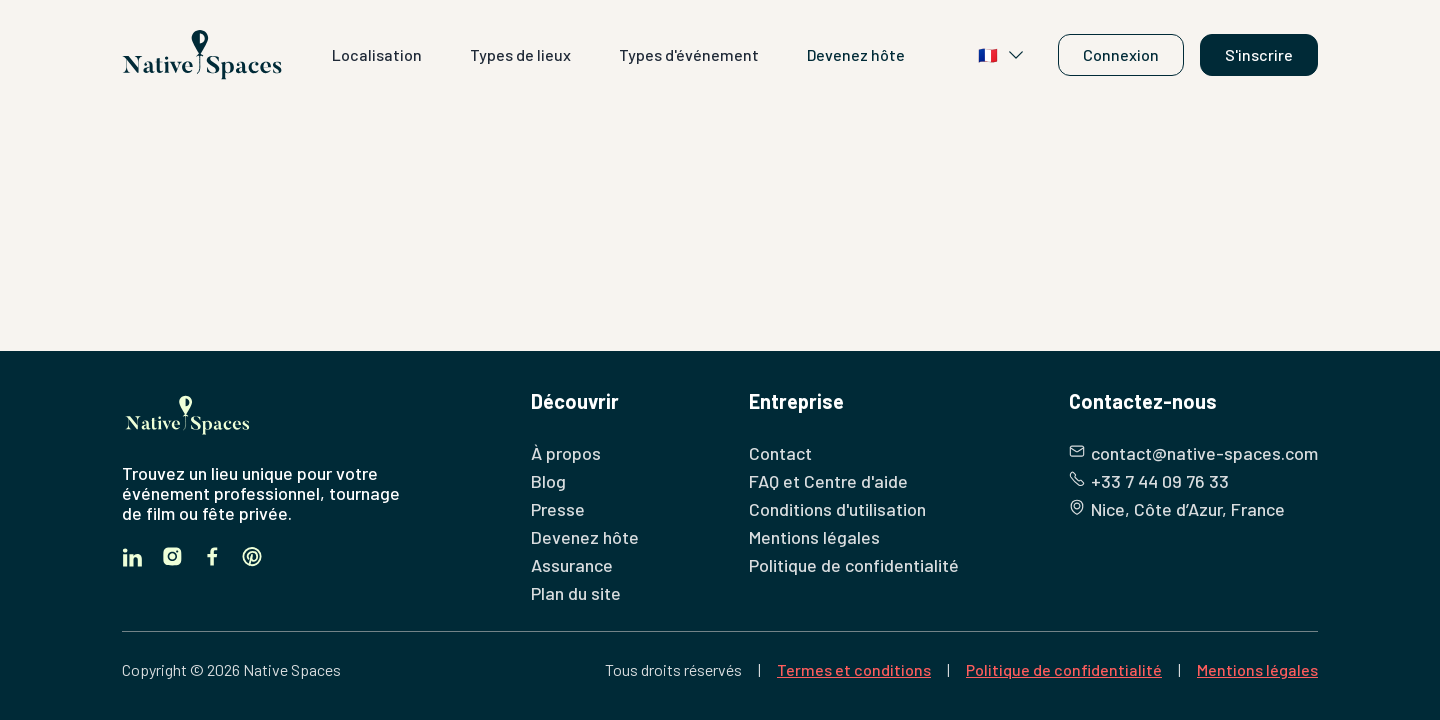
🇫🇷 (1002, 55)
